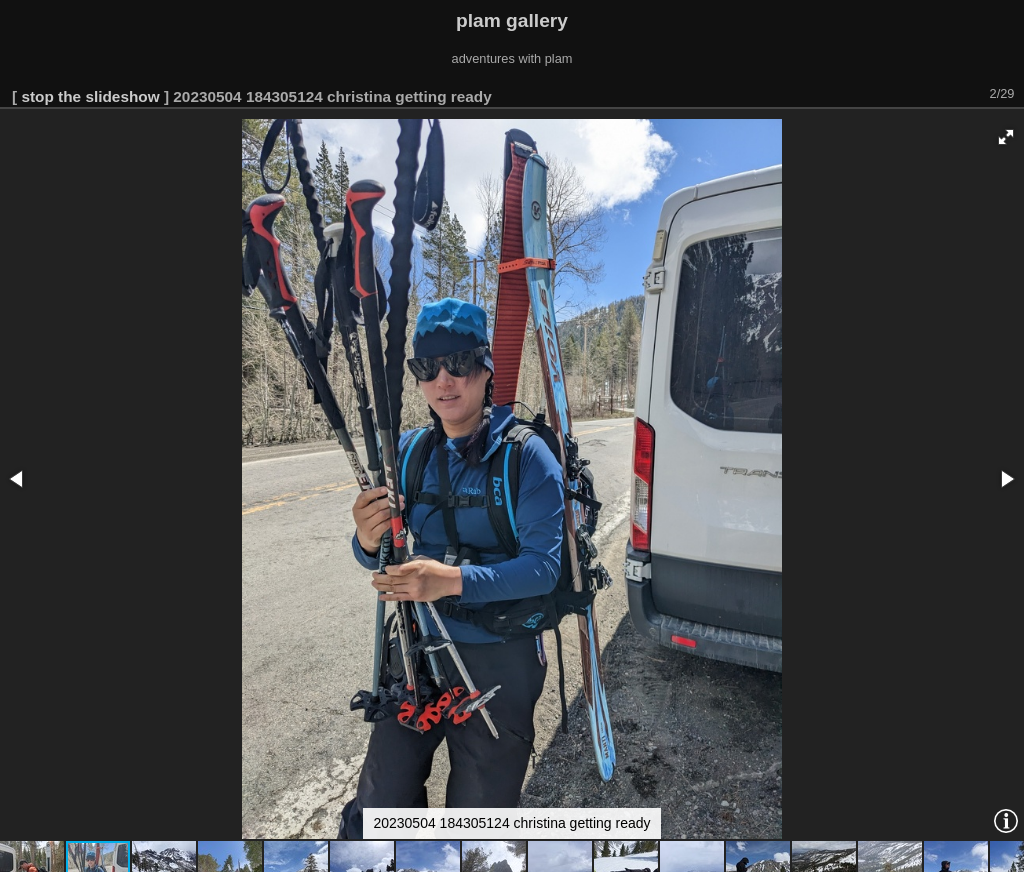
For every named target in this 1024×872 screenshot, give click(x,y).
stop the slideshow (90, 96)
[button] (1006, 137)
